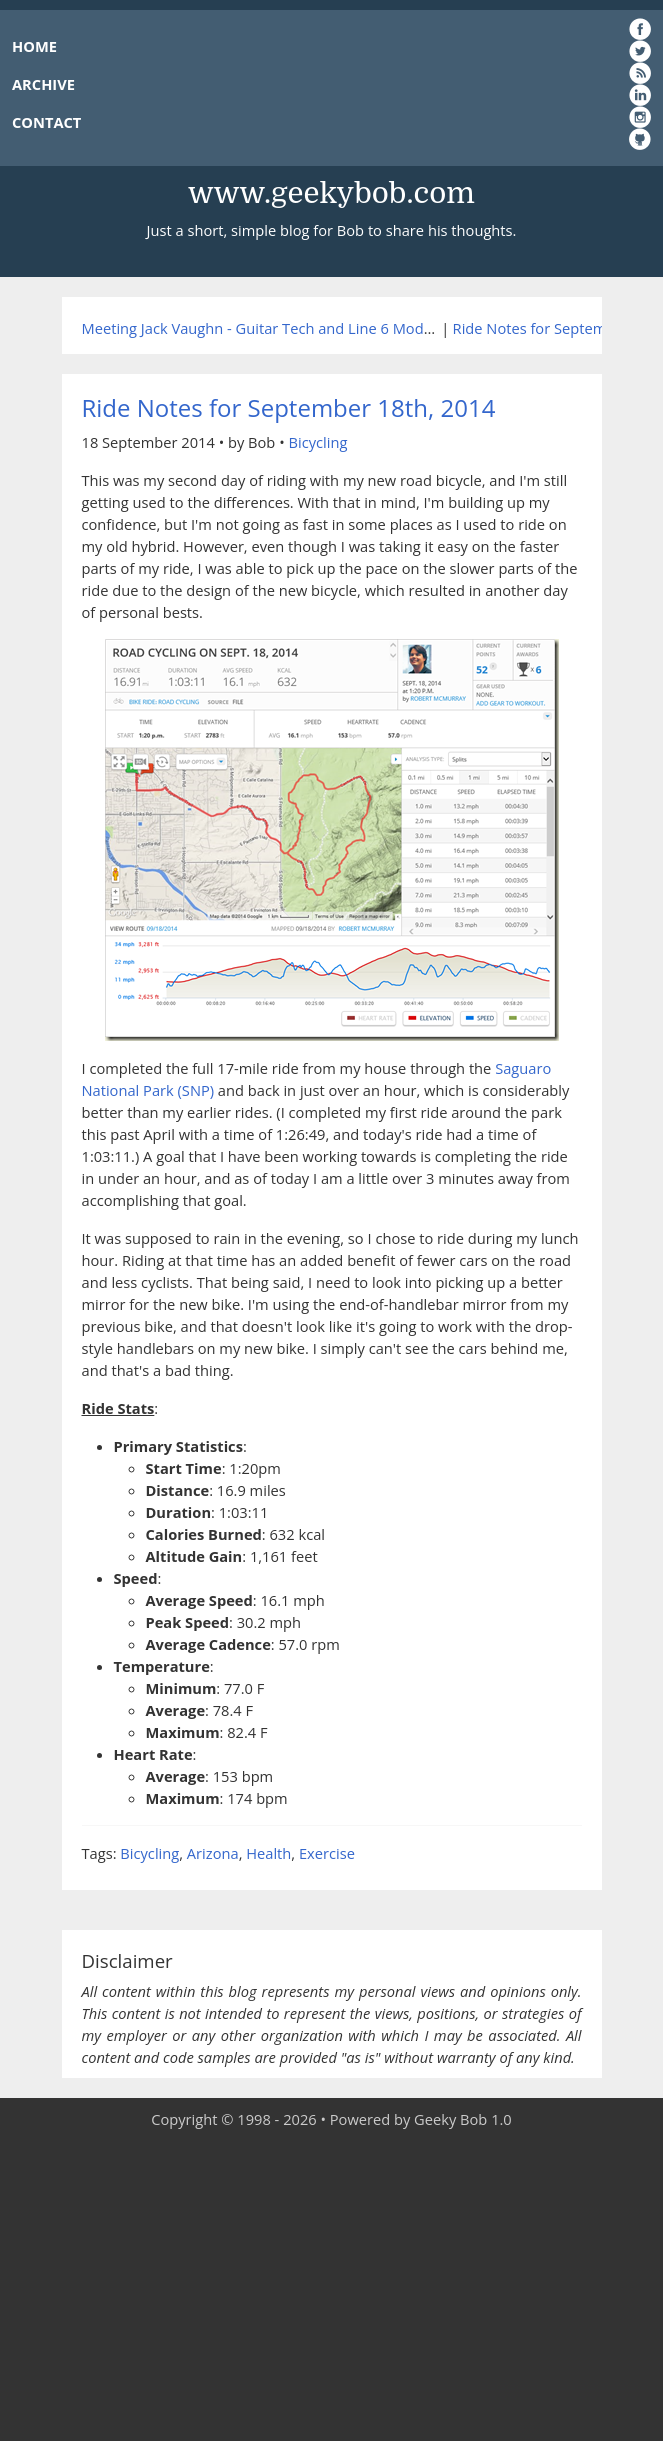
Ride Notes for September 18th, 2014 (289, 407)
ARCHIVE (43, 84)
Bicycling (317, 442)
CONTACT (46, 122)
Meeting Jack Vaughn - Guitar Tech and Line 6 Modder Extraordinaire (315, 328)
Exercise (327, 1853)
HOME (34, 46)
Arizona (213, 1853)
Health (268, 1853)
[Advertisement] (331, 2286)
